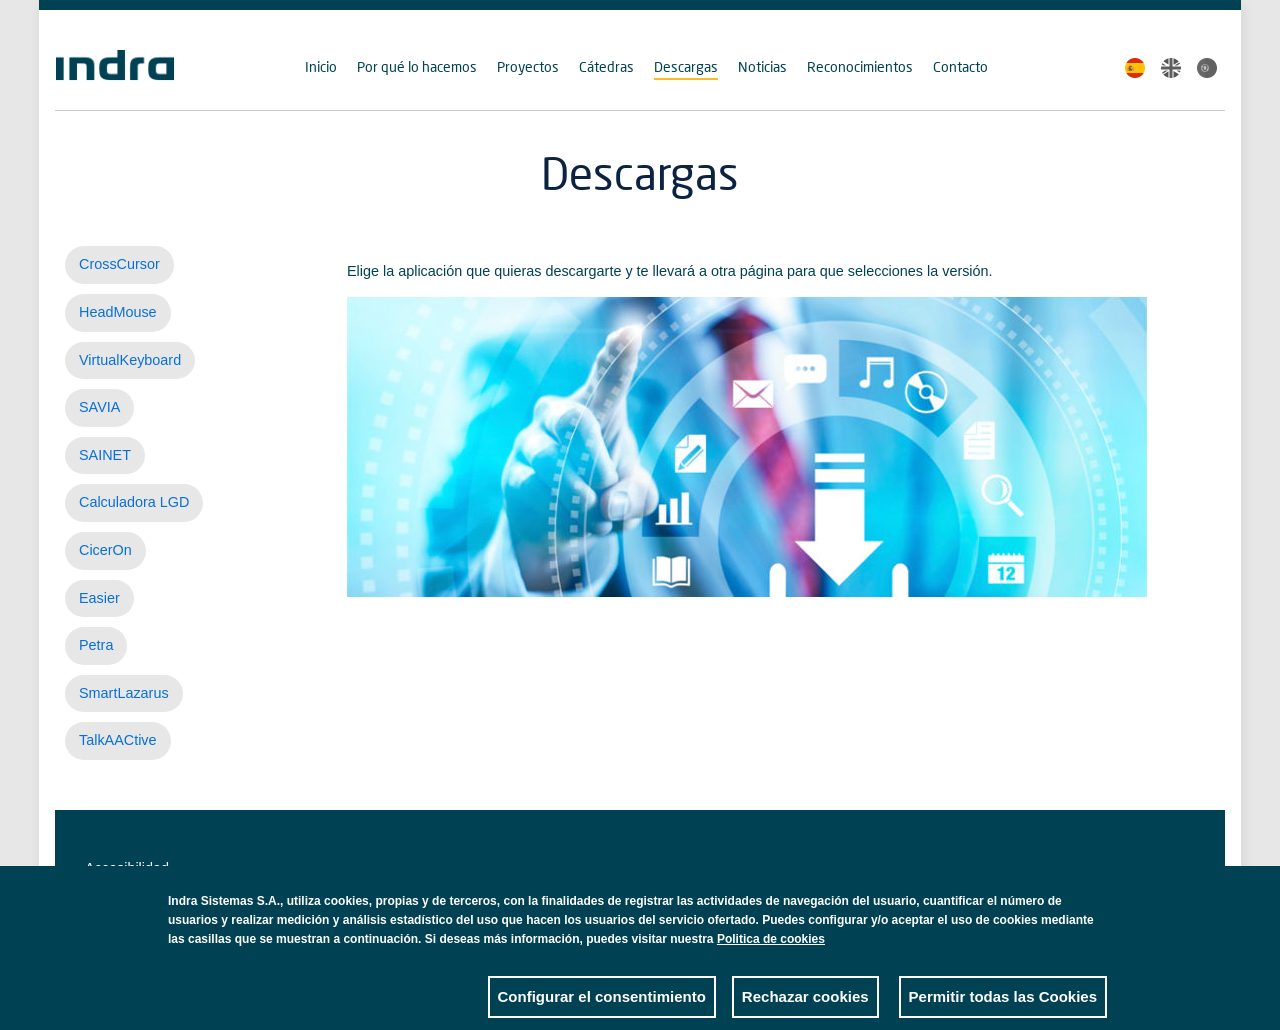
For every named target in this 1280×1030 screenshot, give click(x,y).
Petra (96, 645)
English (1171, 68)
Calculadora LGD (134, 502)
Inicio (321, 66)
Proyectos (528, 66)
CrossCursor (119, 264)
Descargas (686, 66)
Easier (99, 598)
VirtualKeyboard (130, 360)
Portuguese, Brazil (1207, 68)
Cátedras (606, 66)
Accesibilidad (127, 868)
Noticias (762, 66)
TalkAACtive (118, 740)
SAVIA (99, 407)
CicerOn (105, 550)
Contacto (960, 66)
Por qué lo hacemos (417, 66)
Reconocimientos (860, 66)
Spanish (1135, 68)
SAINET (105, 455)
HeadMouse (118, 312)
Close (1092, 919)
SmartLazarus (124, 693)
